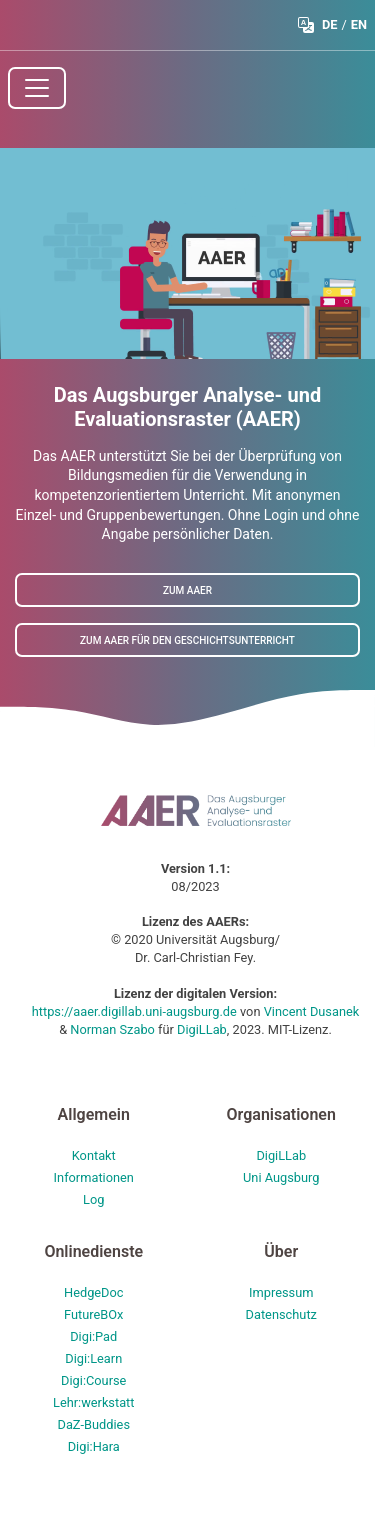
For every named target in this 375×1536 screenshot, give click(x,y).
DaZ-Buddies (93, 1424)
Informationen (94, 1177)
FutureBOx (93, 1314)
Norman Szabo (114, 1029)
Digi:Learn (93, 1358)
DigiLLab (202, 1029)
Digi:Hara (94, 1446)
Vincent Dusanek (312, 1011)
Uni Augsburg (281, 1177)
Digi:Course (93, 1380)
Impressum (281, 1292)
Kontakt (94, 1155)
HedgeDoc (94, 1292)
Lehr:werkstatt (94, 1402)
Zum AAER (187, 589)
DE (330, 24)
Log (93, 1199)
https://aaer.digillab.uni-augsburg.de (136, 1011)
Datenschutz (281, 1314)
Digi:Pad (93, 1336)
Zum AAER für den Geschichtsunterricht (187, 639)
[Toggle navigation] (37, 88)
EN (359, 24)
